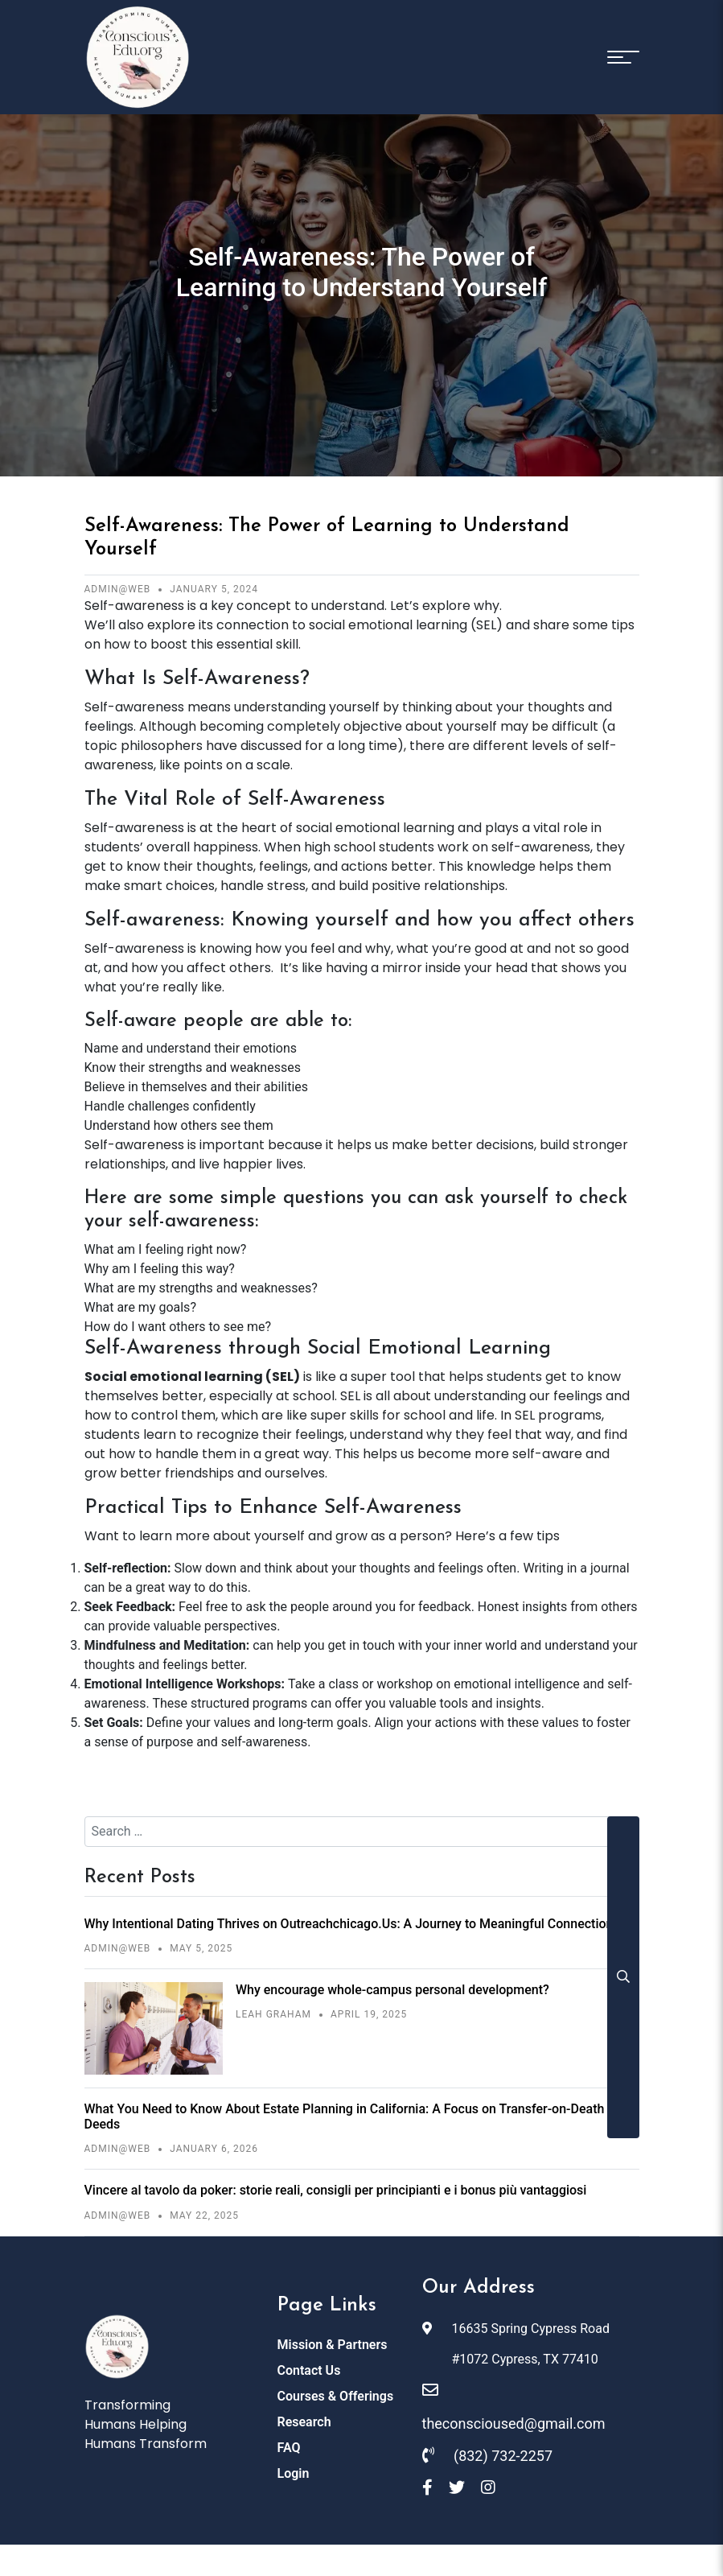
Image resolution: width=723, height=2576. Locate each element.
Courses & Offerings (335, 2392)
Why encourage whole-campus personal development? (392, 1989)
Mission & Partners (332, 2340)
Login (293, 2469)
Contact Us (309, 2366)
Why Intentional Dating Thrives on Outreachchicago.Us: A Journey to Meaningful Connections (352, 1923)
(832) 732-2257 (487, 2450)
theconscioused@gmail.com (514, 2405)
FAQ (289, 2443)
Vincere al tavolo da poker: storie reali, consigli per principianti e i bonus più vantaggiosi (335, 2190)
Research (304, 2418)
